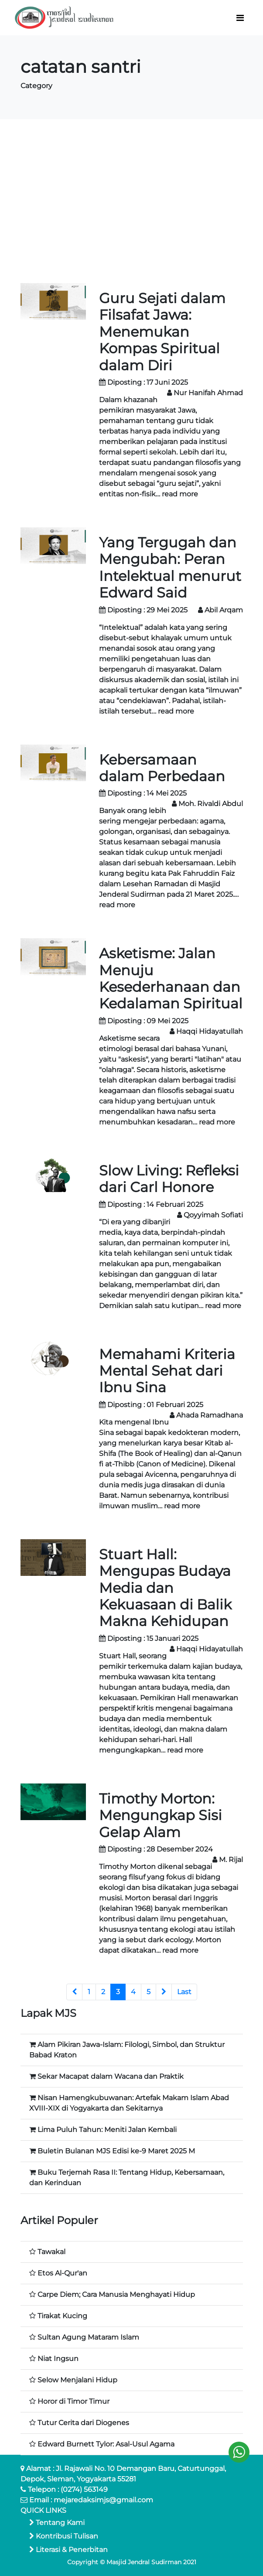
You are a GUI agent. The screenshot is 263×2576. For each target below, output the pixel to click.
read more (180, 494)
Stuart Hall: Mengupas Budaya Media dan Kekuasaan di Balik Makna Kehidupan (165, 1588)
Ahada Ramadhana (209, 1415)
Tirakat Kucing (62, 2316)
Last (184, 1992)
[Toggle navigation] (240, 17)
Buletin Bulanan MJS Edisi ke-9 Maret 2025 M (116, 2151)
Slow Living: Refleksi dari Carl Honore (169, 1179)
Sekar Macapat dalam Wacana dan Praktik (111, 2076)
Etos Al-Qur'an (62, 2273)
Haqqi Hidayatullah (209, 1031)
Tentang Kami (57, 2522)
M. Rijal (231, 1859)
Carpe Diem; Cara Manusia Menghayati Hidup (116, 2294)
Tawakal (51, 2252)
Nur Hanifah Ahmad (208, 393)
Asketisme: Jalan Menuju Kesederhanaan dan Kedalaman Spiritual (171, 978)
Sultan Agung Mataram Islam (88, 2337)
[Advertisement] (131, 201)
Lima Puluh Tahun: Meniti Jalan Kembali (107, 2129)
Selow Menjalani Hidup (77, 2380)
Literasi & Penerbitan (68, 2549)
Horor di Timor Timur (73, 2401)
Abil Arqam (224, 610)
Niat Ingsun (58, 2358)
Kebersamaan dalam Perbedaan (162, 768)
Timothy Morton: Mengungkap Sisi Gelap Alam (160, 1815)
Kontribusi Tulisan (63, 2536)
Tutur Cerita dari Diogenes (83, 2423)
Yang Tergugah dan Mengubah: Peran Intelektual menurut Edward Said (170, 567)
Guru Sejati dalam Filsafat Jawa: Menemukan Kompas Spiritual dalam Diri (162, 332)
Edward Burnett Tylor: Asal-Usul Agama (106, 2444)
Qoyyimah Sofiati (213, 1215)
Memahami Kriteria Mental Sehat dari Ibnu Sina (167, 1371)
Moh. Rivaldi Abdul (210, 803)
